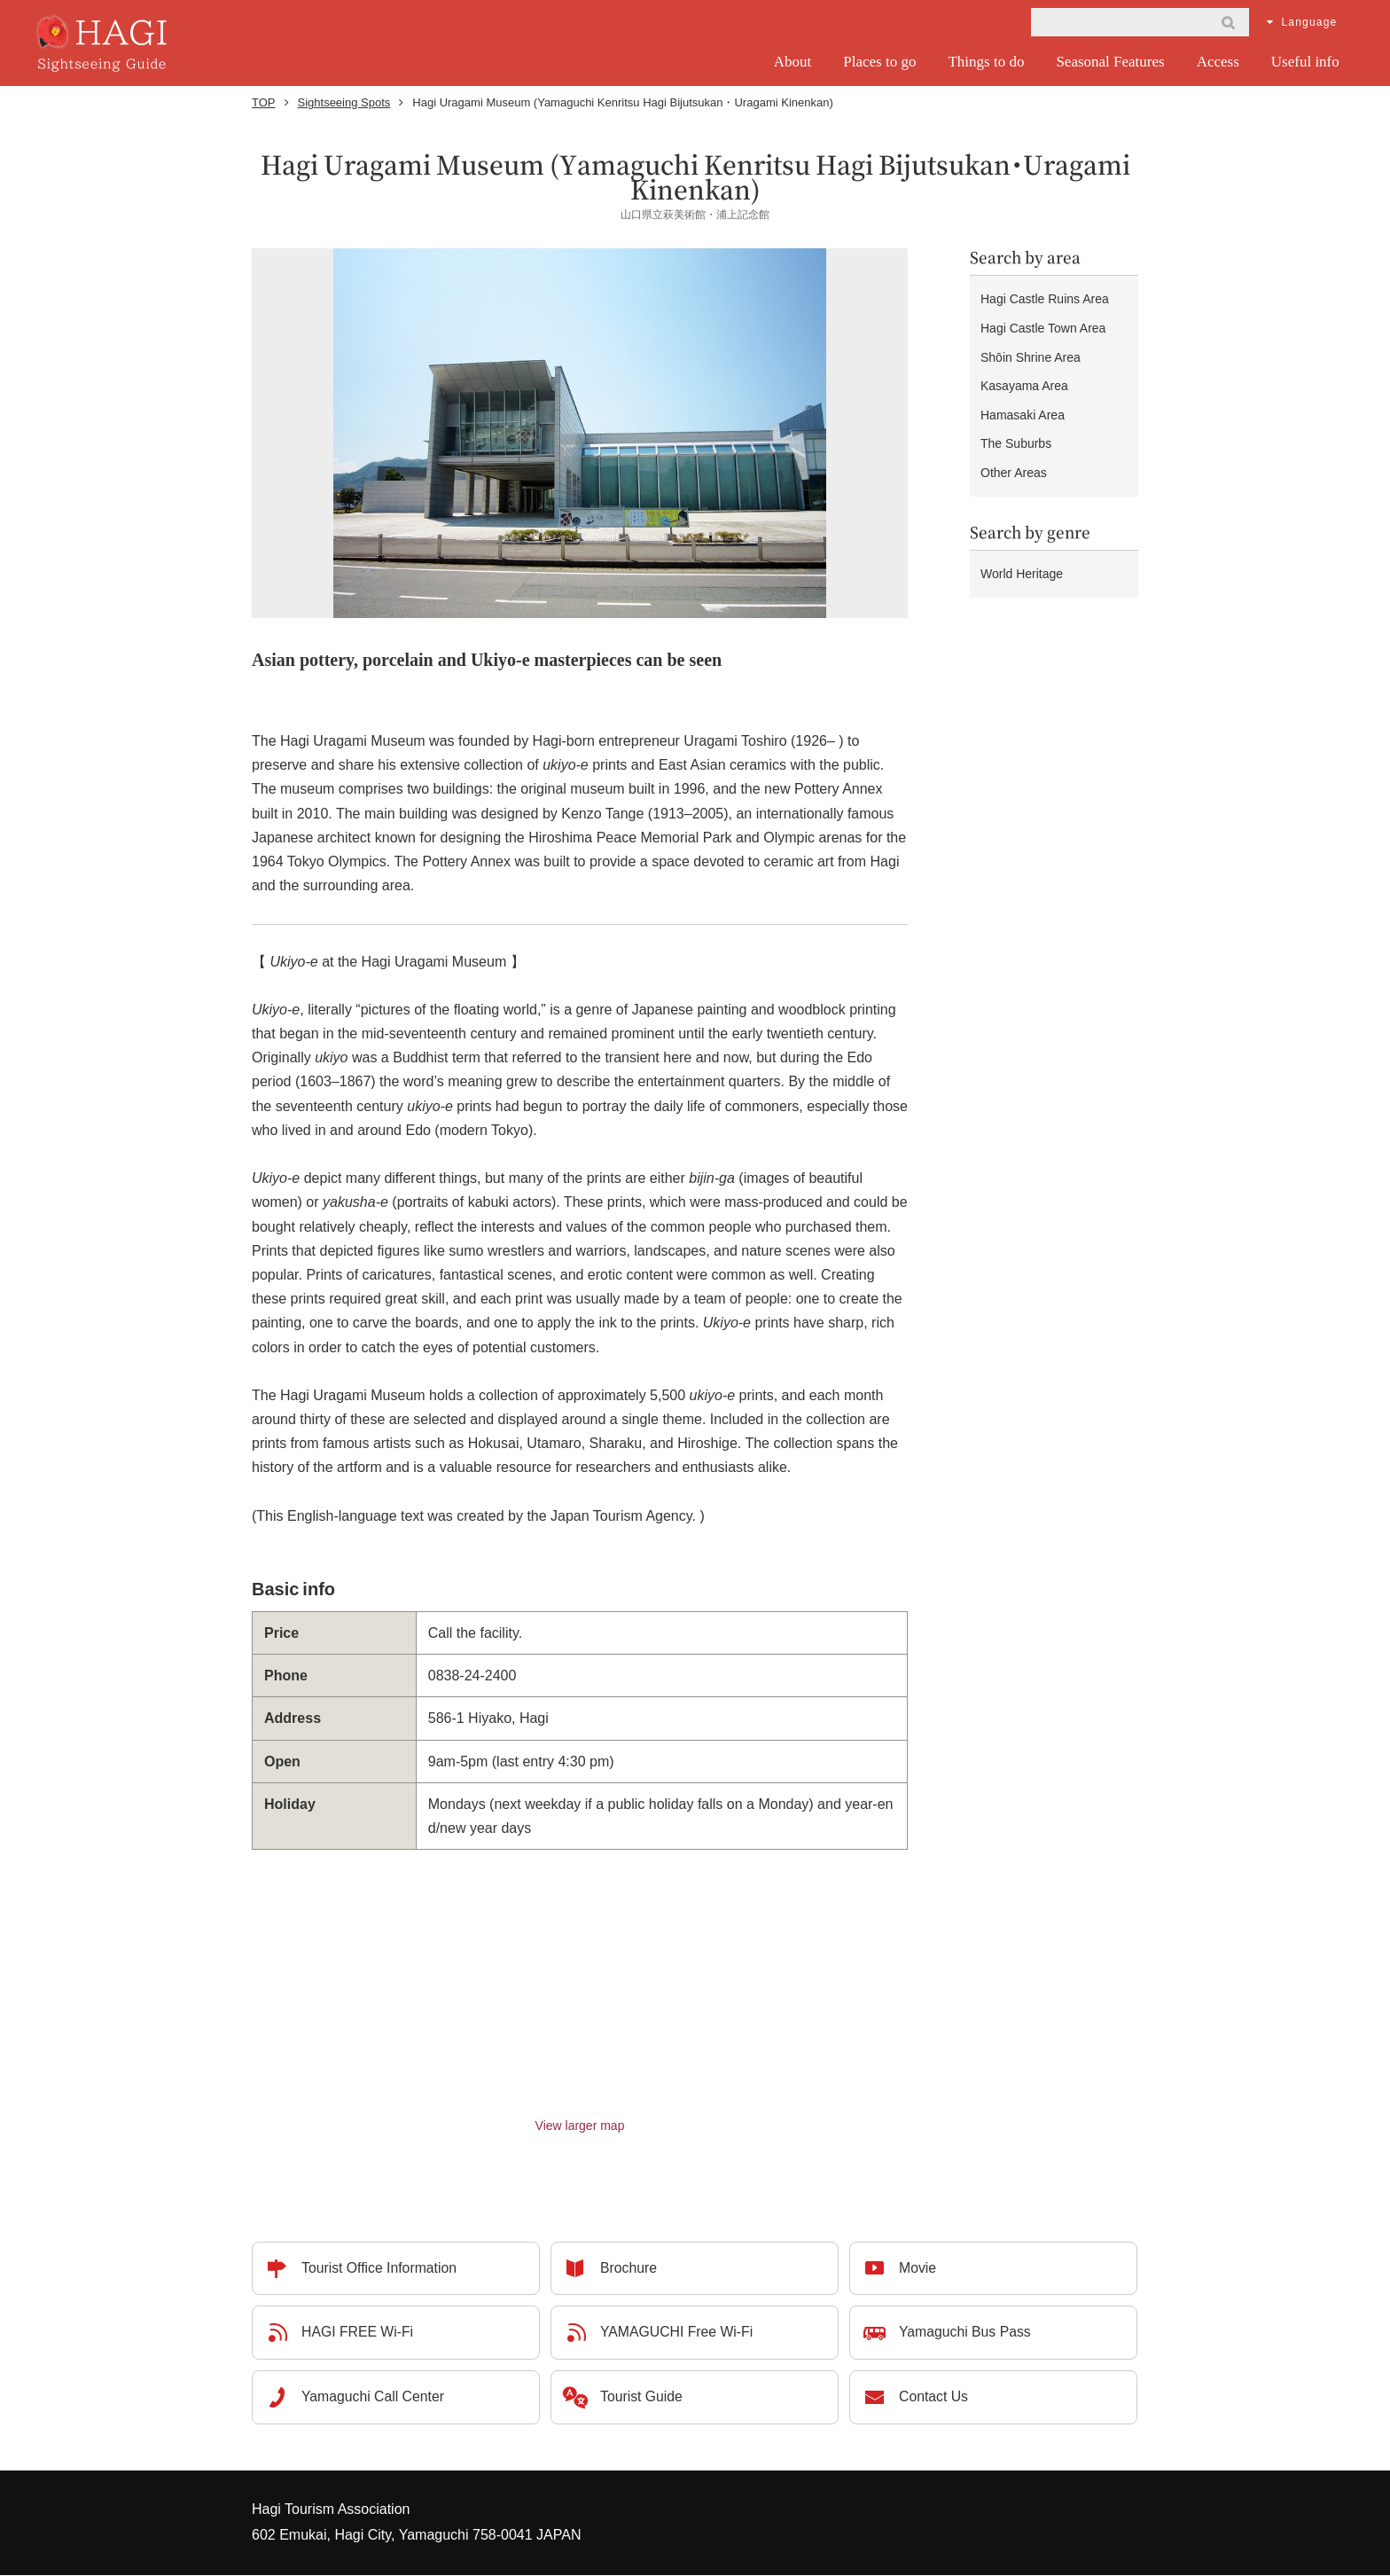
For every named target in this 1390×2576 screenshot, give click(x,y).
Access (1218, 61)
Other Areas (1013, 448)
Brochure (629, 2268)
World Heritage (1021, 544)
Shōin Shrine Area (1030, 348)
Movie (918, 2268)
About (793, 61)
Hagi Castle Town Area (1042, 323)
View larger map (580, 2125)
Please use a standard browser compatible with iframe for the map (580, 1983)
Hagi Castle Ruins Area (1044, 297)
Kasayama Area (1024, 372)
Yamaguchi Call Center (373, 2398)
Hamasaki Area (1022, 397)
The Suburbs (1015, 422)
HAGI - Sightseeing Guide (104, 42)
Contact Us (934, 2398)
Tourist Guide (641, 2398)
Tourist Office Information (380, 2268)
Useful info (1305, 61)
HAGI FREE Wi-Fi (358, 2333)
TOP (264, 102)
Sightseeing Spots (344, 102)
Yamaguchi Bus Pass (966, 2333)
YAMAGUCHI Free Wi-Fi (677, 2333)
